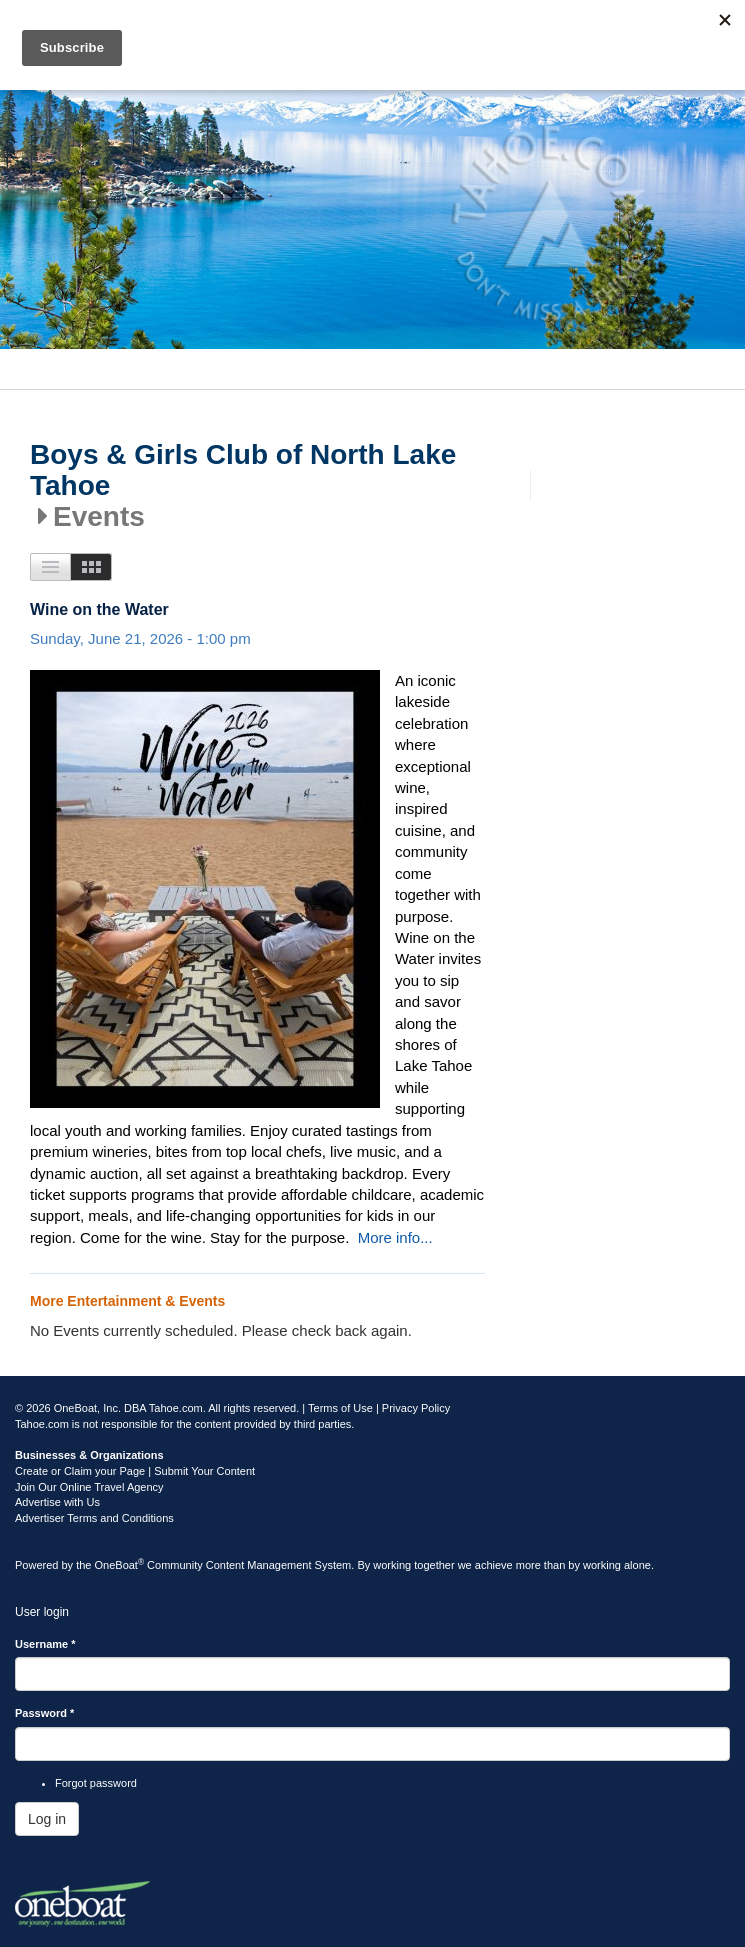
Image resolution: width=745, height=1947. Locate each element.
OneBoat (120, 1565)
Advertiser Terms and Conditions (94, 1518)
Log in (47, 1819)
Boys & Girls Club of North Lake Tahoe (243, 470)
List (50, 567)
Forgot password (96, 1783)
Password (44, 1713)
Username (45, 1644)
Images (91, 567)
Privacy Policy (416, 1408)
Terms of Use (340, 1408)
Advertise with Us (57, 1502)
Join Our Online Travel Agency (89, 1487)
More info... (395, 1237)
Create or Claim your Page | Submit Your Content (135, 1471)
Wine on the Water (99, 609)
